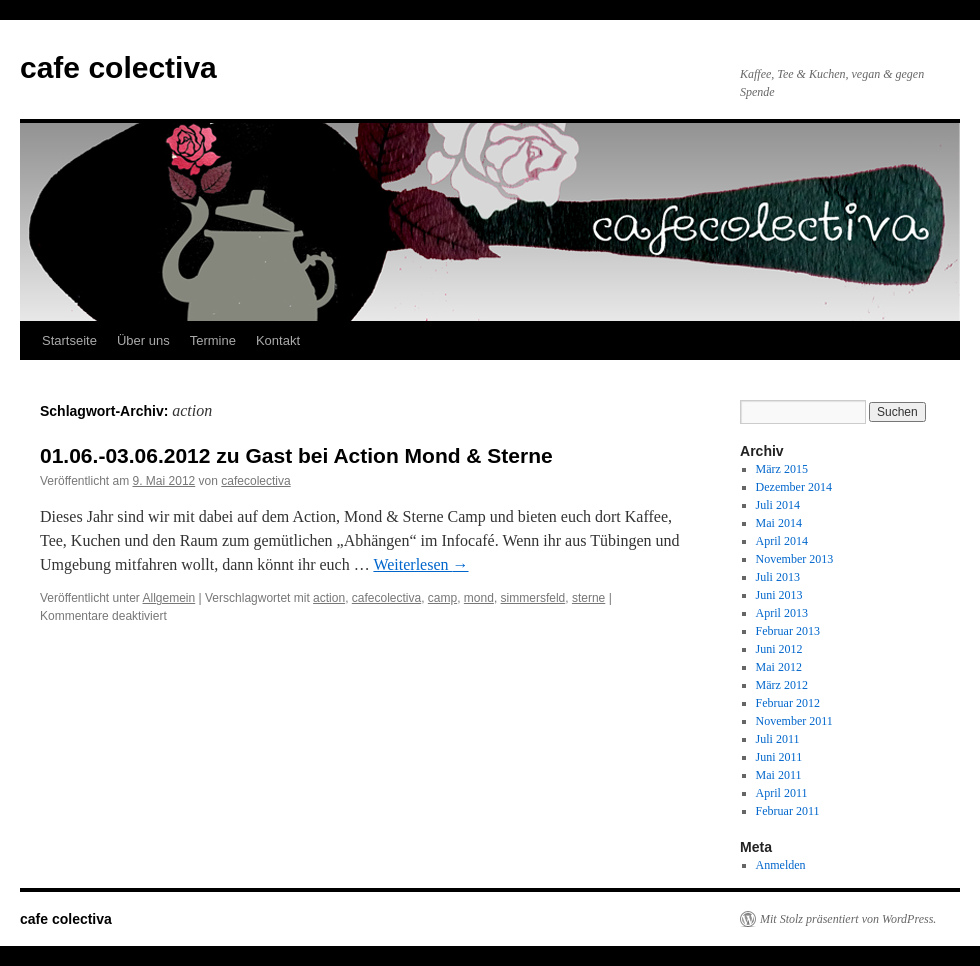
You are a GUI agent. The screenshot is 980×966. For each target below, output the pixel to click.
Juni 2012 (779, 649)
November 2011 (794, 721)
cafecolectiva (255, 481)
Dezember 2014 (794, 487)
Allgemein (169, 598)
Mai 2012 (779, 667)
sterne (588, 598)
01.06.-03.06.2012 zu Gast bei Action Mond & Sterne (296, 455)
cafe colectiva (118, 67)
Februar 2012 (788, 703)
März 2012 (782, 685)
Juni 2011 (779, 757)
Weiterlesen (420, 564)
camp (442, 598)
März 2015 (782, 469)
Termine (213, 340)
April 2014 (782, 541)
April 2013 (782, 613)
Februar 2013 (788, 631)
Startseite (69, 340)
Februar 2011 (788, 811)
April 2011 (782, 793)
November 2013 (795, 559)
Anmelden (781, 865)
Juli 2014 (778, 505)
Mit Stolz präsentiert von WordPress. (848, 919)
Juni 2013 (779, 595)
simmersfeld (533, 598)
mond (479, 598)
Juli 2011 (778, 739)
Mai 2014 (779, 523)
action (329, 598)
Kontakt (278, 340)
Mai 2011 (779, 775)
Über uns (143, 340)
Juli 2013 (778, 577)
